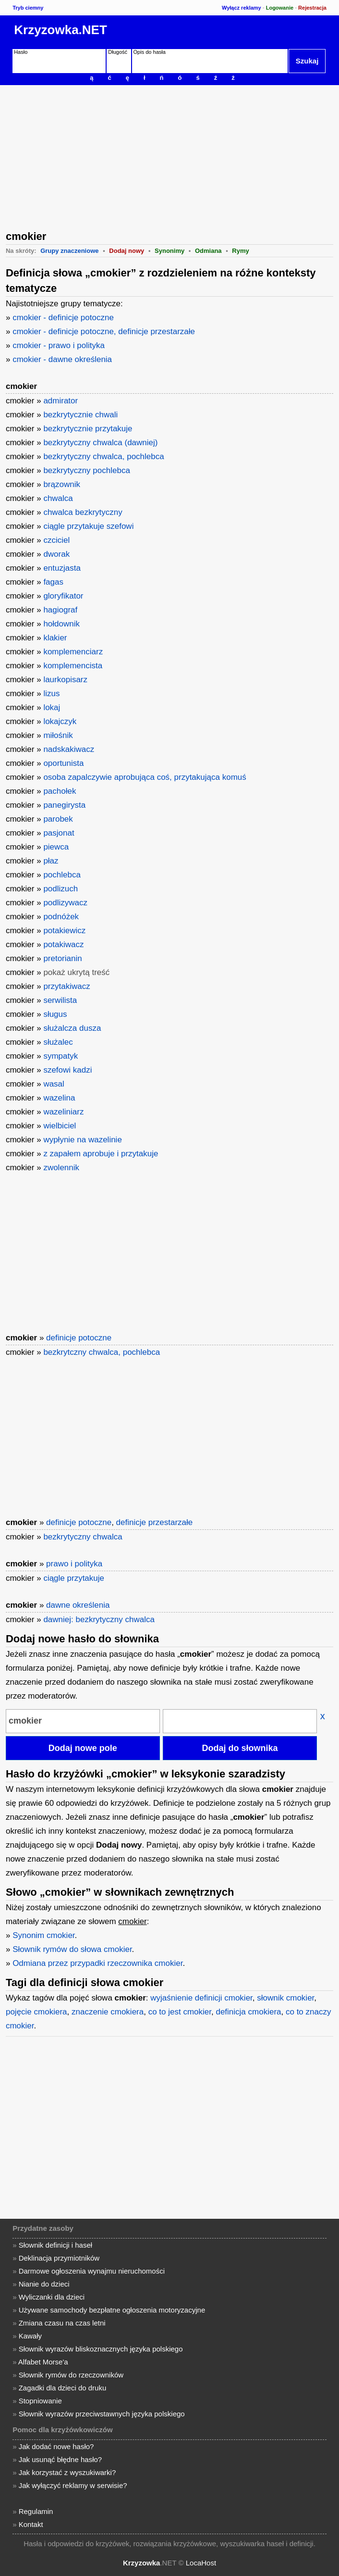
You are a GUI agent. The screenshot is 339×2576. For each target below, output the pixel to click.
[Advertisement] (169, 156)
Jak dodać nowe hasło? (56, 2446)
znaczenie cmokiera (108, 2011)
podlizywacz (65, 902)
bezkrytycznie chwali (80, 414)
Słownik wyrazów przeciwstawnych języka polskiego (102, 2414)
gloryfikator (63, 595)
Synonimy (169, 250)
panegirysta (64, 805)
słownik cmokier (285, 1997)
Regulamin (36, 2511)
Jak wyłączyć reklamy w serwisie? (73, 2485)
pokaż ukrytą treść (76, 972)
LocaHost (201, 2563)
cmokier (21, 386)
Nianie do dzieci (44, 2284)
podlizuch (60, 888)
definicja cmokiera (248, 2011)
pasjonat (58, 833)
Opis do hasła (149, 52)
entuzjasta (62, 568)
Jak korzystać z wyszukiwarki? (67, 2472)
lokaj (51, 707)
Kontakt (31, 2524)
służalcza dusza (72, 1028)
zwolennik (61, 1167)
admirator (60, 400)
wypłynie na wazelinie (82, 1139)
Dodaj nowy (126, 250)
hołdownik (61, 623)
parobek (58, 819)
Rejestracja (312, 8)
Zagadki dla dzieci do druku (63, 2388)
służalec (58, 1042)
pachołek (59, 791)
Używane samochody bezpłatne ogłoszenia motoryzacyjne (112, 2310)
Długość (117, 52)
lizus (51, 693)
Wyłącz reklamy (241, 8)
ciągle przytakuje (73, 1578)
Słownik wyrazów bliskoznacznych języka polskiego (101, 2349)
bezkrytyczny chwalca (82, 1536)
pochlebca (62, 874)
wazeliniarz (63, 1111)
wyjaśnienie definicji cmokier (201, 1997)
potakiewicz (64, 930)
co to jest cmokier (179, 2011)
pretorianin (62, 958)
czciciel (56, 540)
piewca (56, 846)
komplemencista (72, 665)
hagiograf (60, 609)
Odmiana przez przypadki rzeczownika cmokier (97, 1963)
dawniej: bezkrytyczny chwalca (98, 1619)
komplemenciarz (73, 651)
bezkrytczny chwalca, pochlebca (101, 1352)
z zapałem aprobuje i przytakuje (100, 1153)
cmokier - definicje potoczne (63, 317)
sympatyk (60, 1056)
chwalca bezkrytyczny (82, 512)
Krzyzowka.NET (60, 30)
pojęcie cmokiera (36, 2011)
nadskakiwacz (68, 749)
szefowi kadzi (67, 1070)
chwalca (58, 498)
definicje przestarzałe (154, 1522)
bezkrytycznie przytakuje (87, 428)
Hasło (20, 52)
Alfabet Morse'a (43, 2362)
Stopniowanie (40, 2401)
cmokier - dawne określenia (62, 359)
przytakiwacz (66, 986)
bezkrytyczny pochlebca (86, 470)
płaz (50, 860)
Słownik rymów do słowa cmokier (72, 1949)
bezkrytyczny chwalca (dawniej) (100, 442)
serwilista (60, 1000)
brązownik (61, 484)
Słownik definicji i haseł (55, 2245)
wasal (53, 1083)
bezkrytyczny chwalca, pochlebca (103, 456)
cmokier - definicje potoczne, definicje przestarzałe (103, 331)
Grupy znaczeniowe (69, 250)
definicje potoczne (78, 1337)
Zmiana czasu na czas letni (62, 2323)
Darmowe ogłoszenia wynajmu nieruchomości (92, 2271)
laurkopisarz (65, 679)
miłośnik (58, 735)
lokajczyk (59, 721)
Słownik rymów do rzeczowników (71, 2375)
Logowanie (279, 8)
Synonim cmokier (43, 1935)
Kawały (30, 2336)
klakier (55, 637)
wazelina (59, 1097)
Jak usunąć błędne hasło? (60, 2459)
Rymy (240, 250)
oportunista (63, 763)
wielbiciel (59, 1125)
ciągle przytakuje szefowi (88, 526)
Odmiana (208, 250)
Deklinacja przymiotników (59, 2258)
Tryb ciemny (27, 8)
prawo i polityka (74, 1563)
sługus (55, 1014)
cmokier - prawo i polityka (58, 345)
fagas (53, 582)
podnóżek (61, 916)
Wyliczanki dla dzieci (52, 2297)
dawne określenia (77, 1605)
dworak (56, 554)
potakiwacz (63, 944)
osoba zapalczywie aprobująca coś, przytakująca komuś (144, 777)
